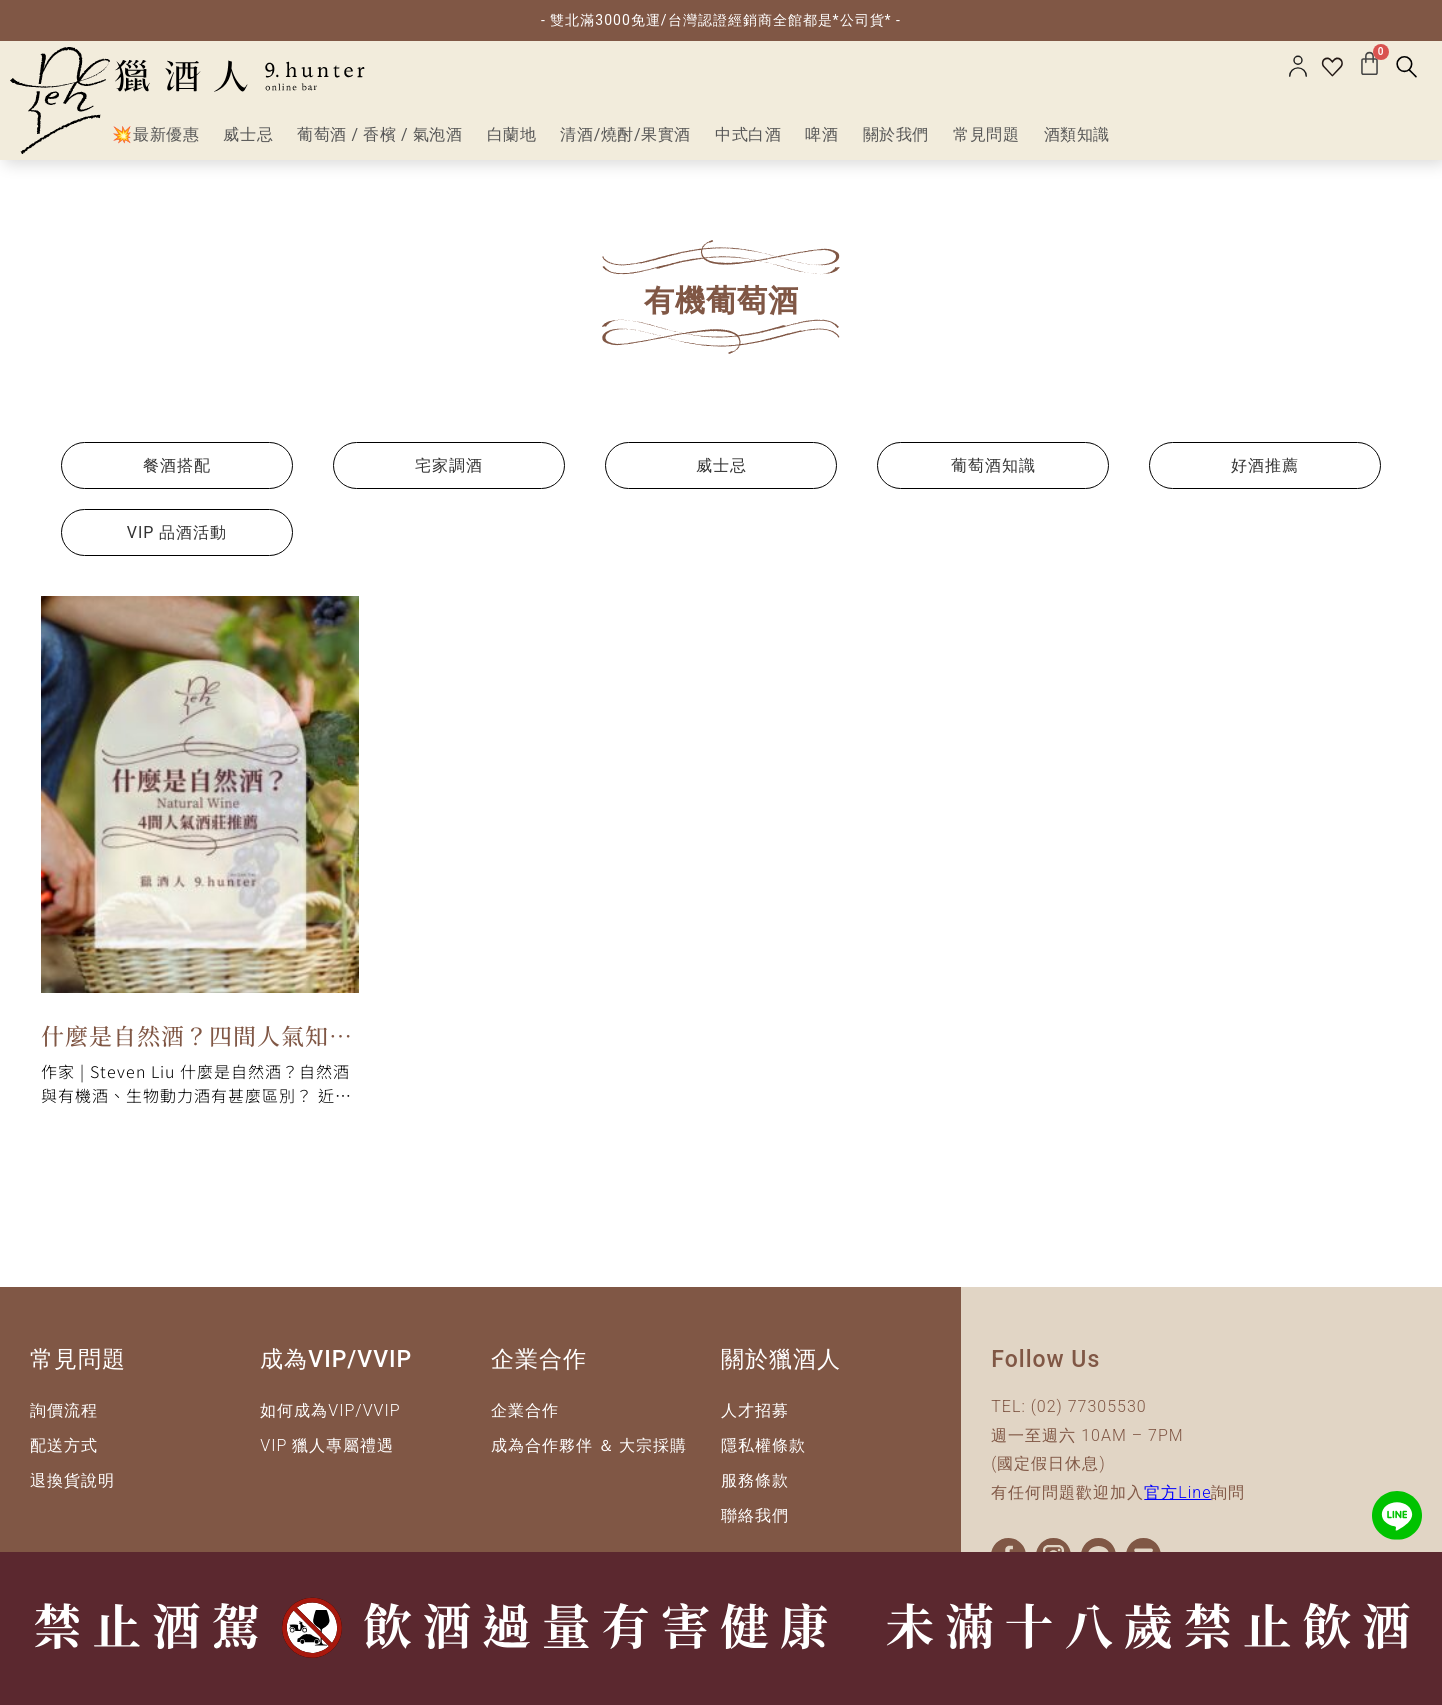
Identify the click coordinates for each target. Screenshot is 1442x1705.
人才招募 (755, 1410)
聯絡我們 (755, 1515)
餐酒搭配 (177, 465)
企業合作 (525, 1410)
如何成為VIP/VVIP (330, 1410)
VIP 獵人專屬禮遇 (327, 1445)
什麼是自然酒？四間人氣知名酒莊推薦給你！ (197, 1039)
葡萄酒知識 (993, 465)
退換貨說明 (72, 1480)
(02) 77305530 (1089, 1406)
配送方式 (64, 1445)
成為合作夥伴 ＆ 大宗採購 (589, 1445)
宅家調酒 (449, 465)
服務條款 (755, 1480)
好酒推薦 (1265, 465)
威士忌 (721, 465)
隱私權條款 (763, 1445)
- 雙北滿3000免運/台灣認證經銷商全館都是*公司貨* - (721, 20)
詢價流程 (64, 1410)
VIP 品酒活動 (177, 532)
